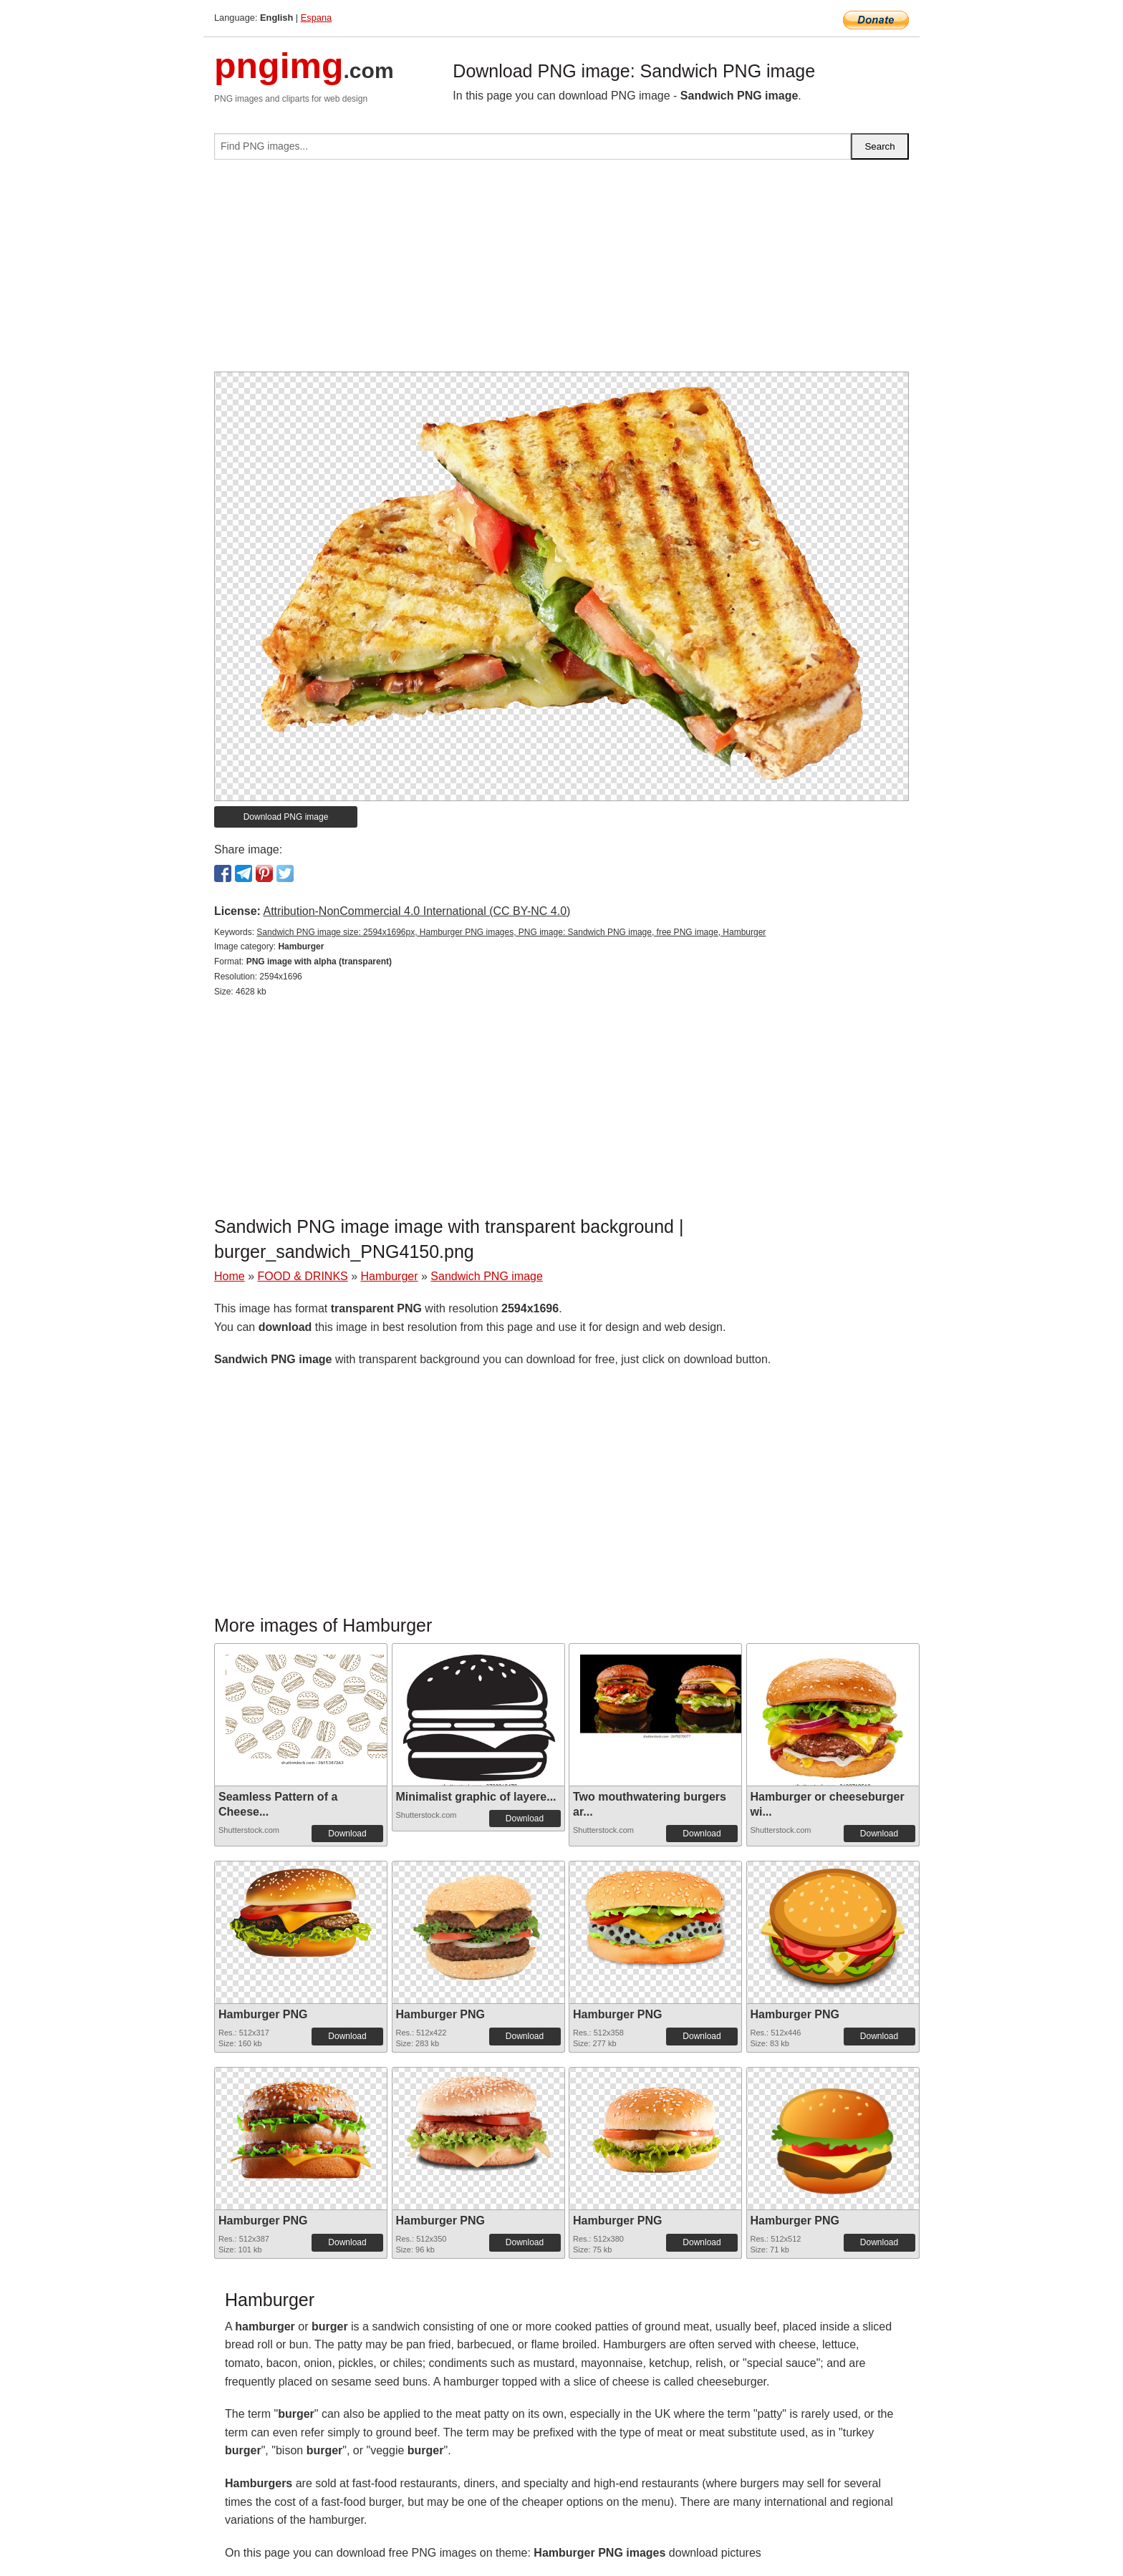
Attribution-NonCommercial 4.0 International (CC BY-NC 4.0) (416, 911)
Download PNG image (286, 817)
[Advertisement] (561, 271)
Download (347, 1834)
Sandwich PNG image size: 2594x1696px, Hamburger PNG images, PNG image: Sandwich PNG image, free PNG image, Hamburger (511, 932)
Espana (316, 17)
